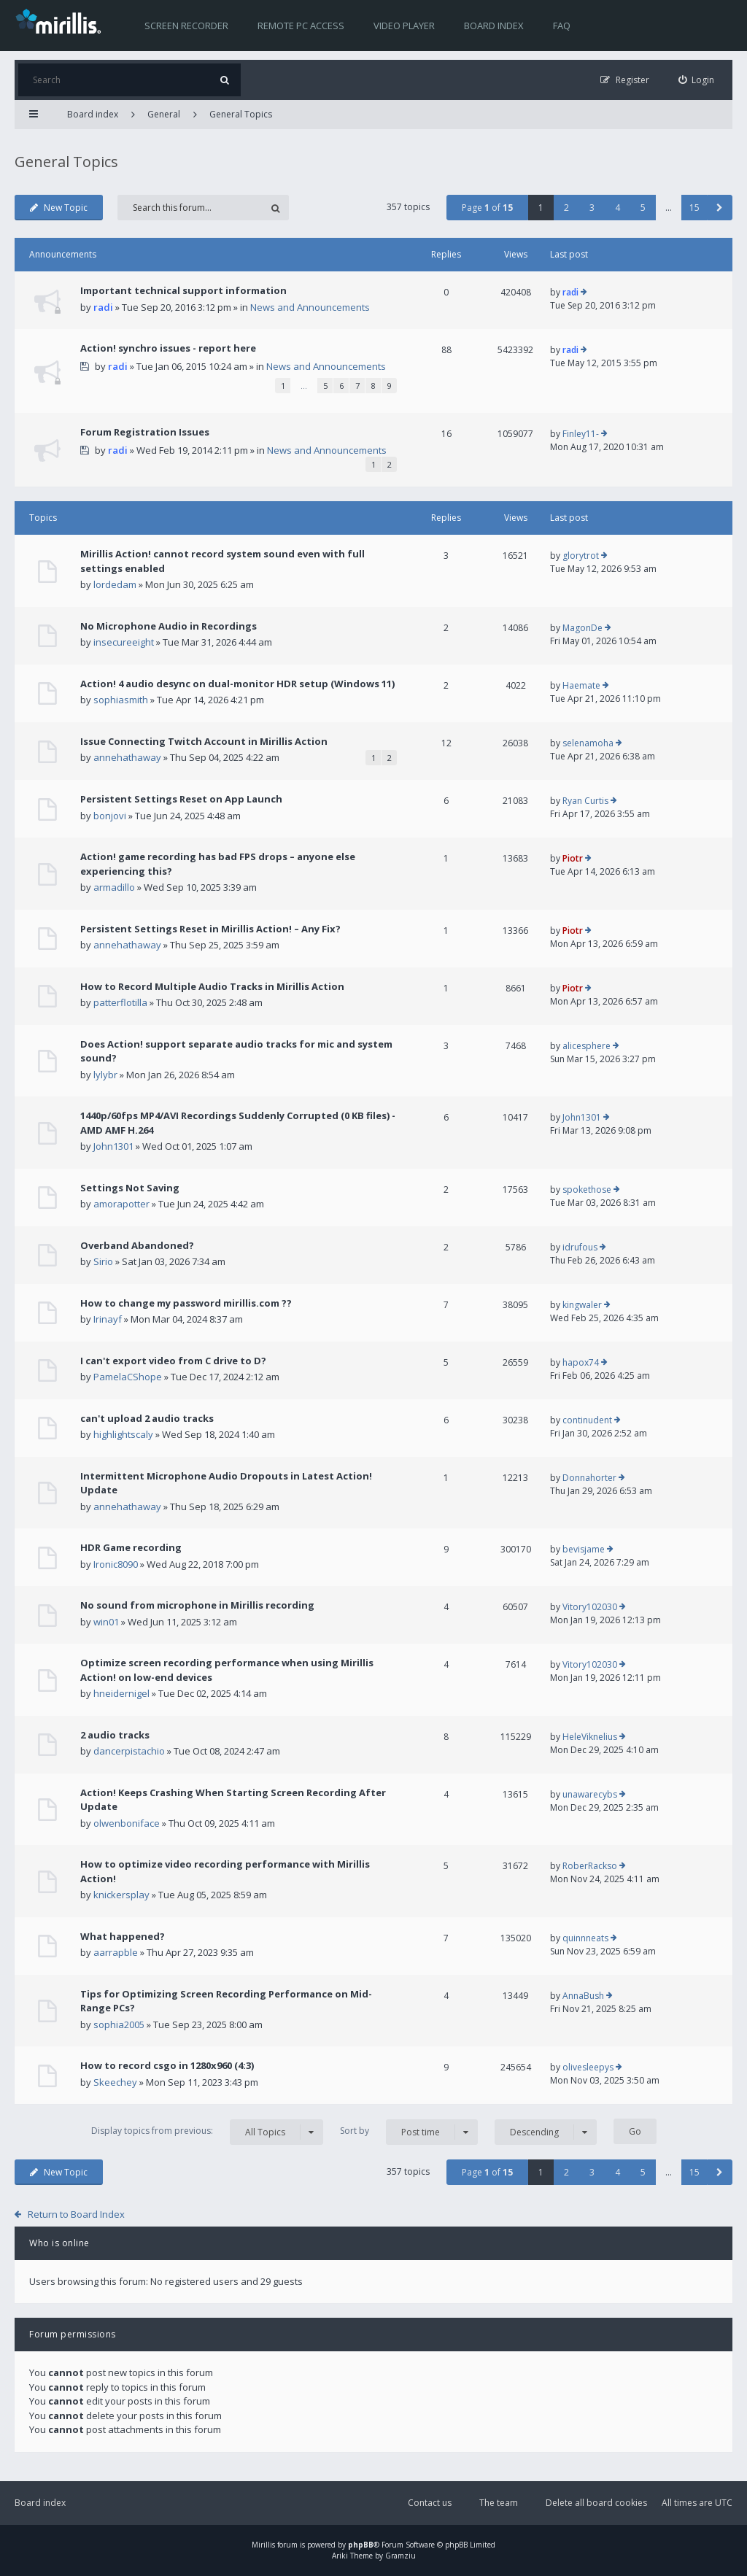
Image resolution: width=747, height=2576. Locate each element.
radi (103, 307)
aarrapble (115, 1952)
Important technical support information (183, 290)
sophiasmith (120, 699)
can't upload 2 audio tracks (147, 1418)
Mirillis (263, 2545)
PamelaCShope (127, 1376)
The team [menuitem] (498, 2502)
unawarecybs (589, 1794)
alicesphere (586, 1046)
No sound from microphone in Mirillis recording (197, 1605)
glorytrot (580, 555)
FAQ (561, 25)
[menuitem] (696, 79)
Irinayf (107, 1319)
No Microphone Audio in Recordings (168, 626)
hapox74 (580, 1362)
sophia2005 (118, 2024)
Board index (494, 25)
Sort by (409, 2132)
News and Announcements (310, 307)
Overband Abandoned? (137, 1245)
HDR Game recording (131, 1547)
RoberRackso (589, 1866)
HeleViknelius (589, 1736)
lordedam (114, 584)
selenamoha (588, 743)
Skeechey (115, 2082)
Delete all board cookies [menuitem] (596, 2502)
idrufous (579, 1247)
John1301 (113, 1146)
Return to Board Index (76, 2214)
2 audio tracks (115, 1734)
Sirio (103, 1261)
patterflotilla (120, 1002)
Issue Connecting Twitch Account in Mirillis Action (204, 741)
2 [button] (566, 207)
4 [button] (617, 207)
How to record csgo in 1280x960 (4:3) (167, 2065)
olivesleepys (588, 2067)
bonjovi (109, 815)
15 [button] (694, 207)
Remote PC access (301, 25)
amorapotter (121, 1203)
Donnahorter (589, 1477)
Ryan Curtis (585, 800)
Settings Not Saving (129, 1187)
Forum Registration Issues (144, 431)
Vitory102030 (589, 1607)
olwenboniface (126, 1823)
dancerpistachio (129, 1750)
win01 (106, 1621)
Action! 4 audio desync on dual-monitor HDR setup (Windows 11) (237, 683)
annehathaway (127, 757)
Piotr (572, 858)
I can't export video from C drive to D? (173, 1360)
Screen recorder (186, 25)
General (163, 114)
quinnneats (585, 1938)
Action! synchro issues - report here (168, 348)
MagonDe (582, 628)
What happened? (122, 1936)
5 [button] (643, 207)
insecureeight (123, 642)
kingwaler (582, 1305)
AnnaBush (583, 1995)
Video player (404, 25)
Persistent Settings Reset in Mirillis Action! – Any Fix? (210, 928)
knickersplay (121, 1894)
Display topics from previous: (207, 2132)
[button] (719, 207)
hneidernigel (121, 1693)
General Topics (240, 114)
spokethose (586, 1189)
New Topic (59, 207)
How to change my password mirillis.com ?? (186, 1303)
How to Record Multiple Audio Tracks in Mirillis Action (212, 986)
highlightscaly (123, 1434)
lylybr (105, 1074)
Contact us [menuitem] (430, 2502)
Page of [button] (487, 207)
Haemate (581, 685)
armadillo (114, 887)
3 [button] (592, 207)
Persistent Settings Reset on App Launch (181, 798)
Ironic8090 (115, 1564)
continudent (587, 1420)
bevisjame (583, 1549)
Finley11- (580, 434)
